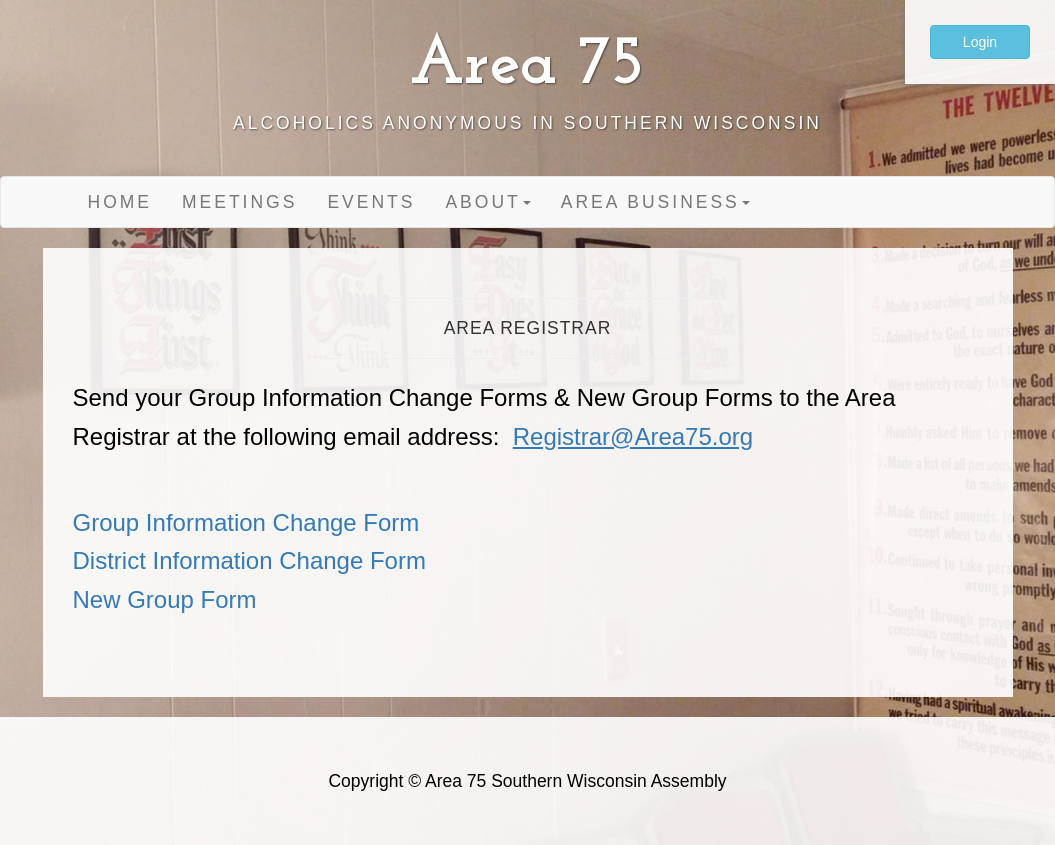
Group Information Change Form (246, 522)
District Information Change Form (249, 560)
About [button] (487, 202)
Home (120, 202)
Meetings (239, 202)
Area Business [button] (655, 202)
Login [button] (980, 42)
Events (371, 202)
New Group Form (165, 599)
